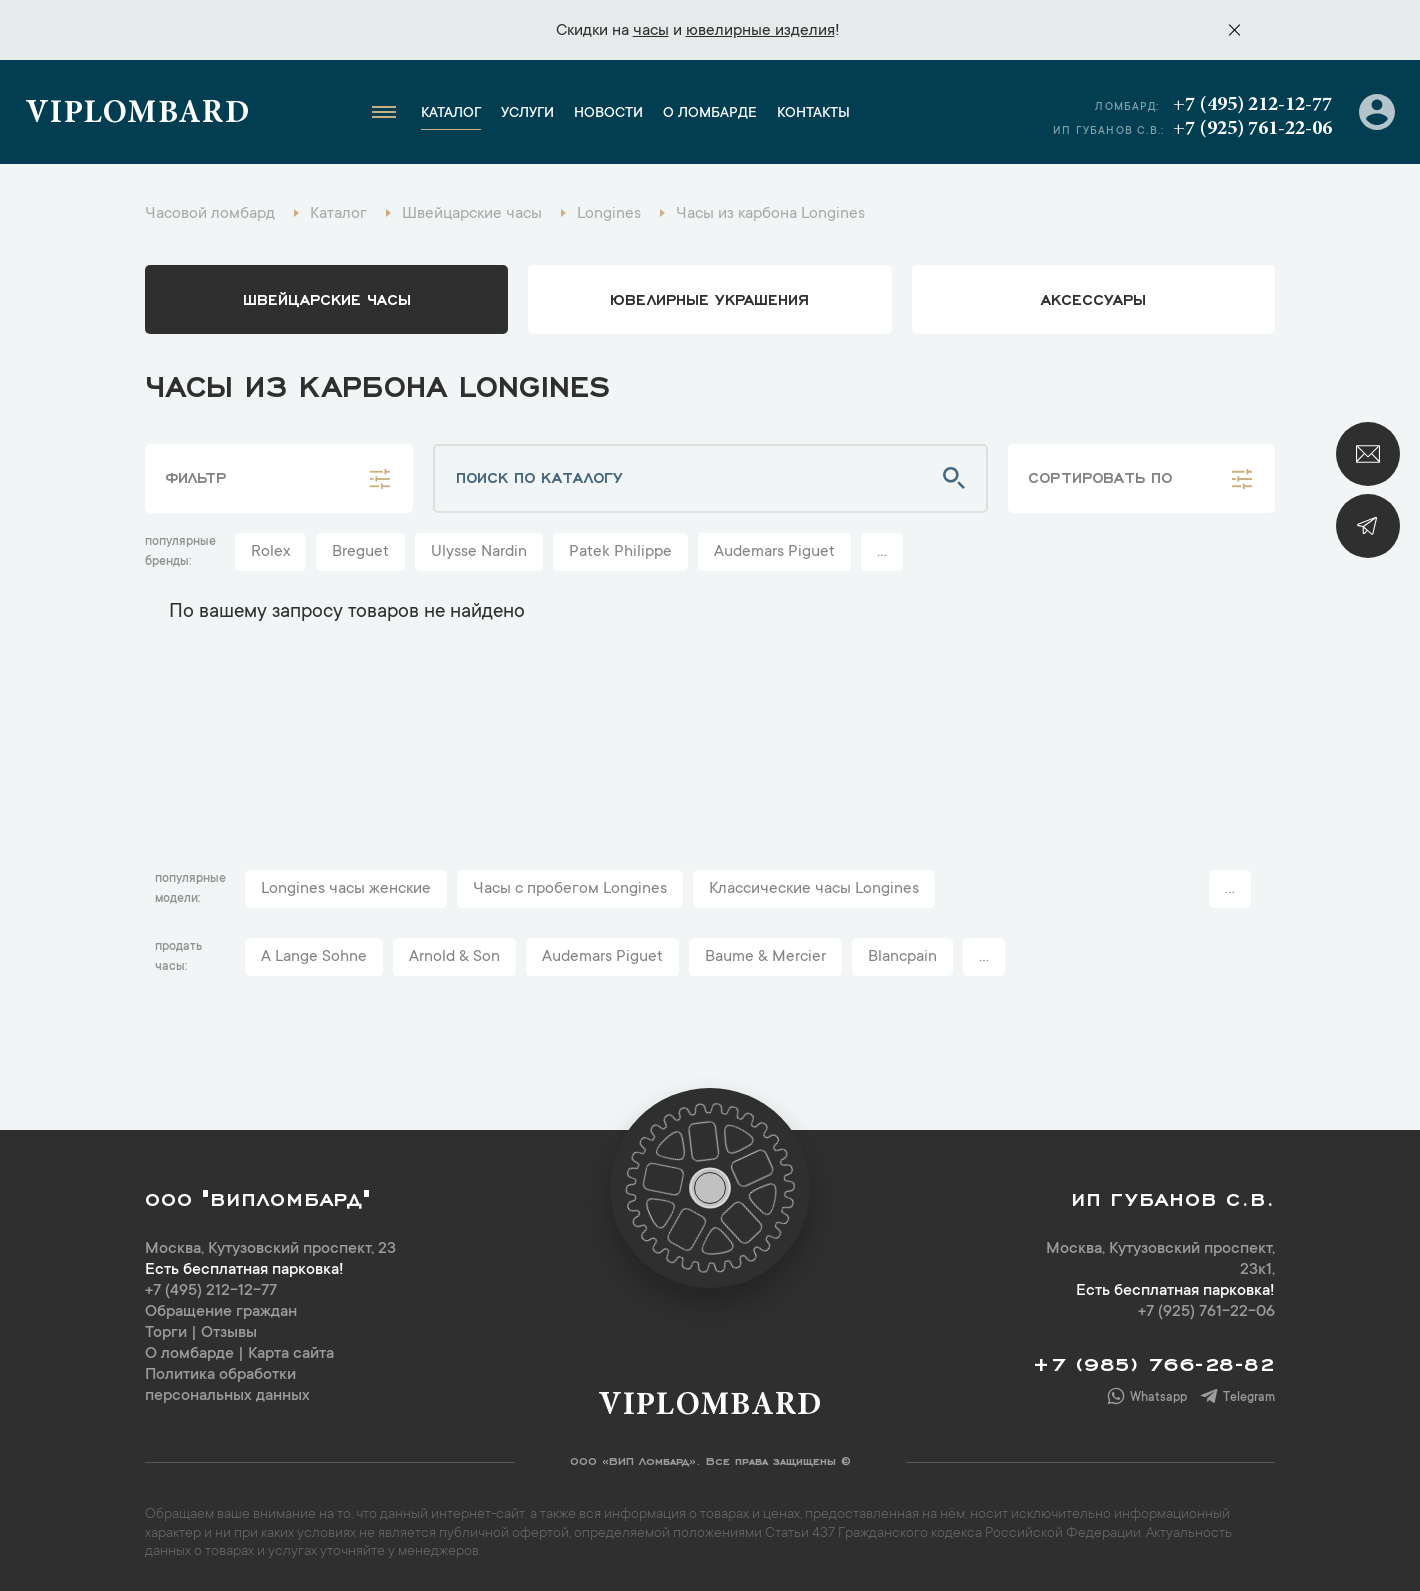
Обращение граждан (221, 1312)
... (882, 552)
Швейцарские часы (327, 298)
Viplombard (137, 115)
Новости (608, 114)
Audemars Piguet (774, 552)
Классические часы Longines (814, 889)
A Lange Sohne (314, 957)
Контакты (813, 114)
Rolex (270, 552)
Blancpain (902, 957)
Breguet (360, 552)
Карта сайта (291, 1354)
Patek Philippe (620, 552)
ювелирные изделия (760, 31)
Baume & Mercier (765, 957)
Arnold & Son (454, 957)
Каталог (451, 114)
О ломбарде (710, 114)
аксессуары (1093, 298)
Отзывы (229, 1333)
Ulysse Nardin (479, 552)
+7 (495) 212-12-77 (1252, 105)
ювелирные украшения (709, 298)
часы (651, 31)
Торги (166, 1333)
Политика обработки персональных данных (227, 1385)
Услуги (527, 114)
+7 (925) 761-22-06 (1252, 129)
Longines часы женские (346, 889)
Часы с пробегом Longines (570, 889)
